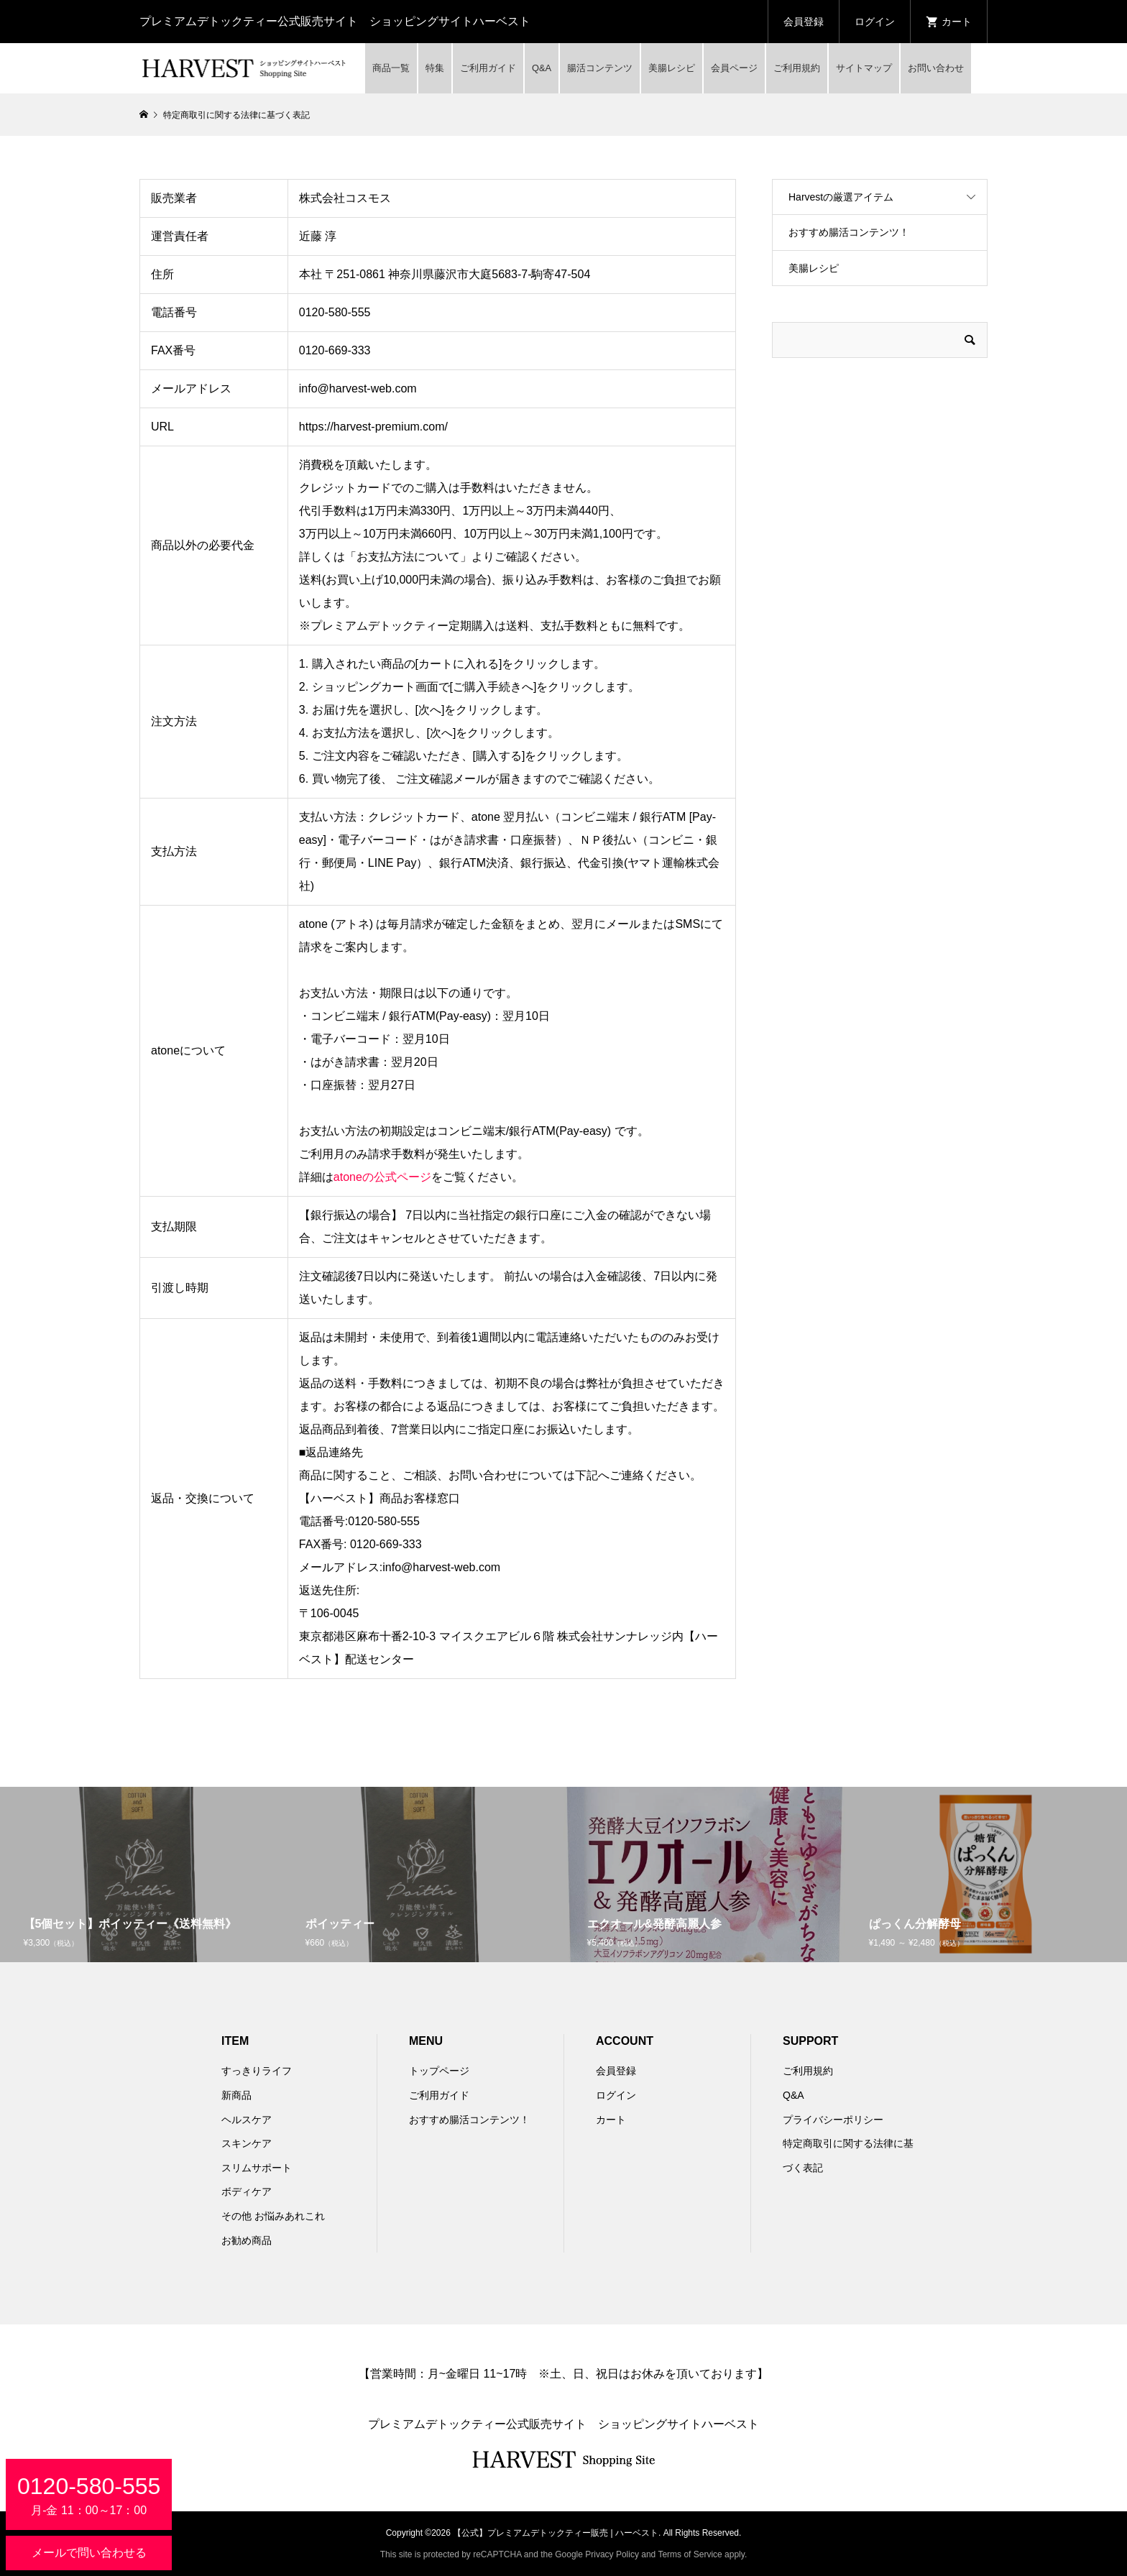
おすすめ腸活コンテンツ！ (848, 232)
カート (611, 2119)
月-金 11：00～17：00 (88, 2494)
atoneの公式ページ (382, 1177)
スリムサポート (256, 2168)
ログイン (875, 21)
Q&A (541, 68)
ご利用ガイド (488, 68)
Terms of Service (690, 2554)
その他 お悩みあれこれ (273, 2216)
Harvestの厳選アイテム (840, 197)
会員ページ (734, 68)
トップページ (439, 2070)
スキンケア (246, 2143)
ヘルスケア (246, 2119)
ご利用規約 (796, 68)
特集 (435, 68)
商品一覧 (391, 68)
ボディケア (246, 2191)
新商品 (236, 2095)
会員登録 (803, 21)
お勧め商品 (246, 2240)
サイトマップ (864, 68)
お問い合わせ (936, 68)
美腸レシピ (671, 68)
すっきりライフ (256, 2070)
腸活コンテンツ (599, 68)
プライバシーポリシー (833, 2119)
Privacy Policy (612, 2554)
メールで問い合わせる (89, 2553)
